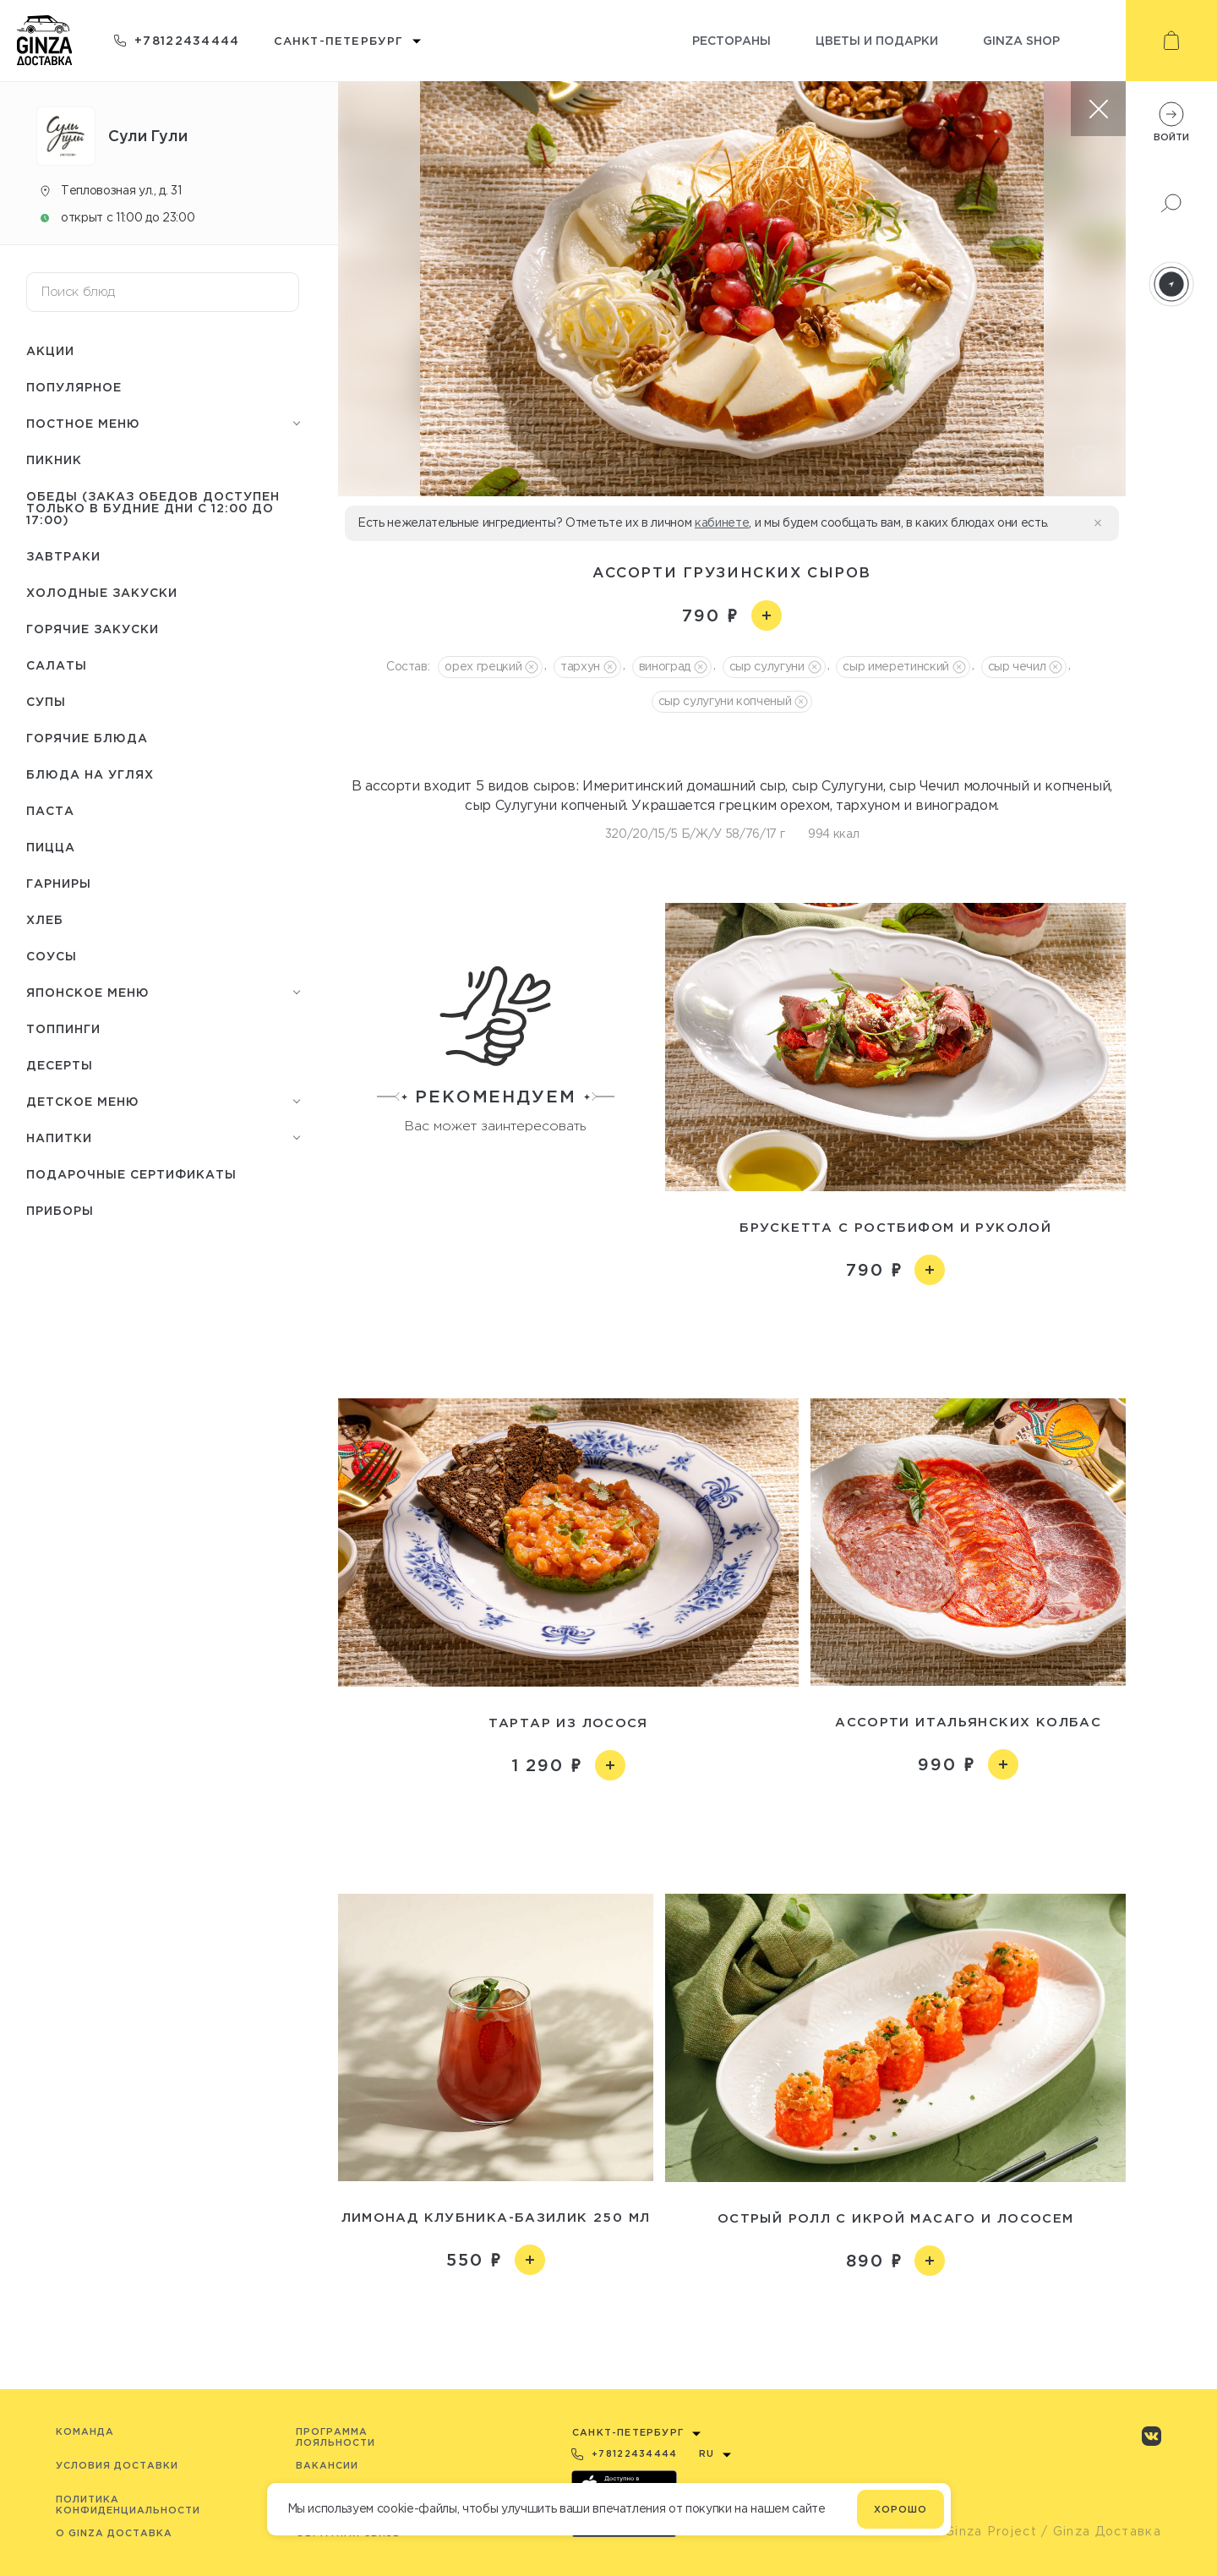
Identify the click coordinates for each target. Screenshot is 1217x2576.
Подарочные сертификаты (131, 1174)
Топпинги (63, 1028)
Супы (46, 701)
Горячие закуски (92, 628)
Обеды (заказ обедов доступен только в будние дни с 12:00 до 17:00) (153, 507)
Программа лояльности (335, 2436)
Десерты (59, 1064)
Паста (50, 810)
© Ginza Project (983, 2531)
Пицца (50, 846)
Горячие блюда (87, 737)
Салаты (56, 665)
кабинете (722, 522)
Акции (50, 350)
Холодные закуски (101, 592)
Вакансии (327, 2465)
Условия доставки (117, 2465)
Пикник (54, 459)
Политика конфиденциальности (128, 2504)
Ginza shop (1021, 40)
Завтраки (63, 556)
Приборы (60, 1210)
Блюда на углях (90, 774)
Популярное (74, 386)
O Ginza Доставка (114, 2533)
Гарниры (58, 883)
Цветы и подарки (877, 40)
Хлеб (44, 919)
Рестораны (731, 40)
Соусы (51, 955)
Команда (85, 2431)
